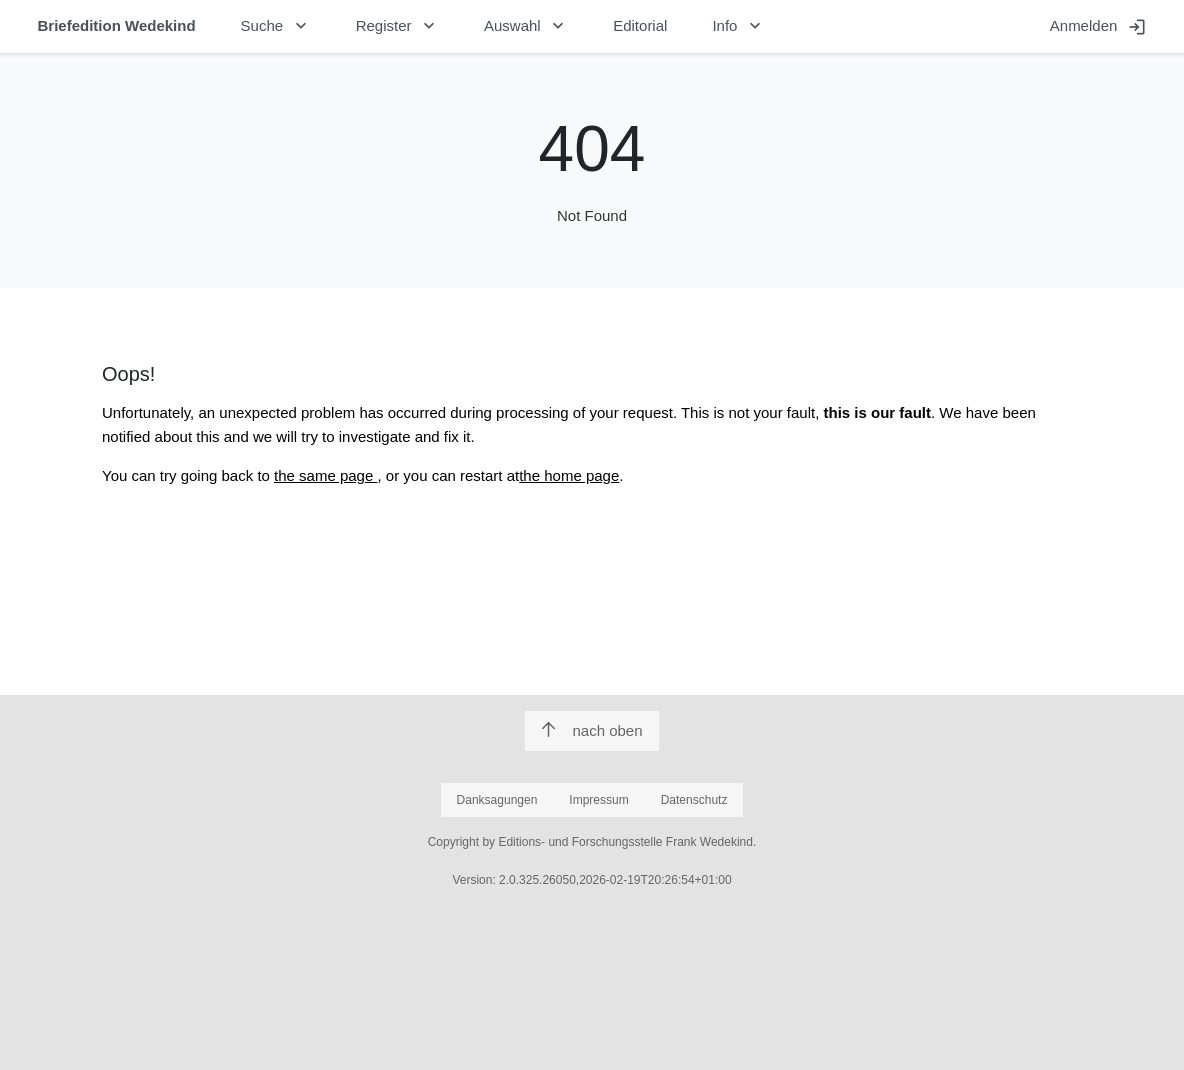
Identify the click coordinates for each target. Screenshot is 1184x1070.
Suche (276, 26)
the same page (325, 475)
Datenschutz (694, 800)
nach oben (591, 730)
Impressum (598, 800)
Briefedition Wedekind (117, 25)
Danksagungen (497, 800)
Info (738, 26)
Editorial (640, 25)
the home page (569, 475)
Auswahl (526, 26)
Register (397, 26)
